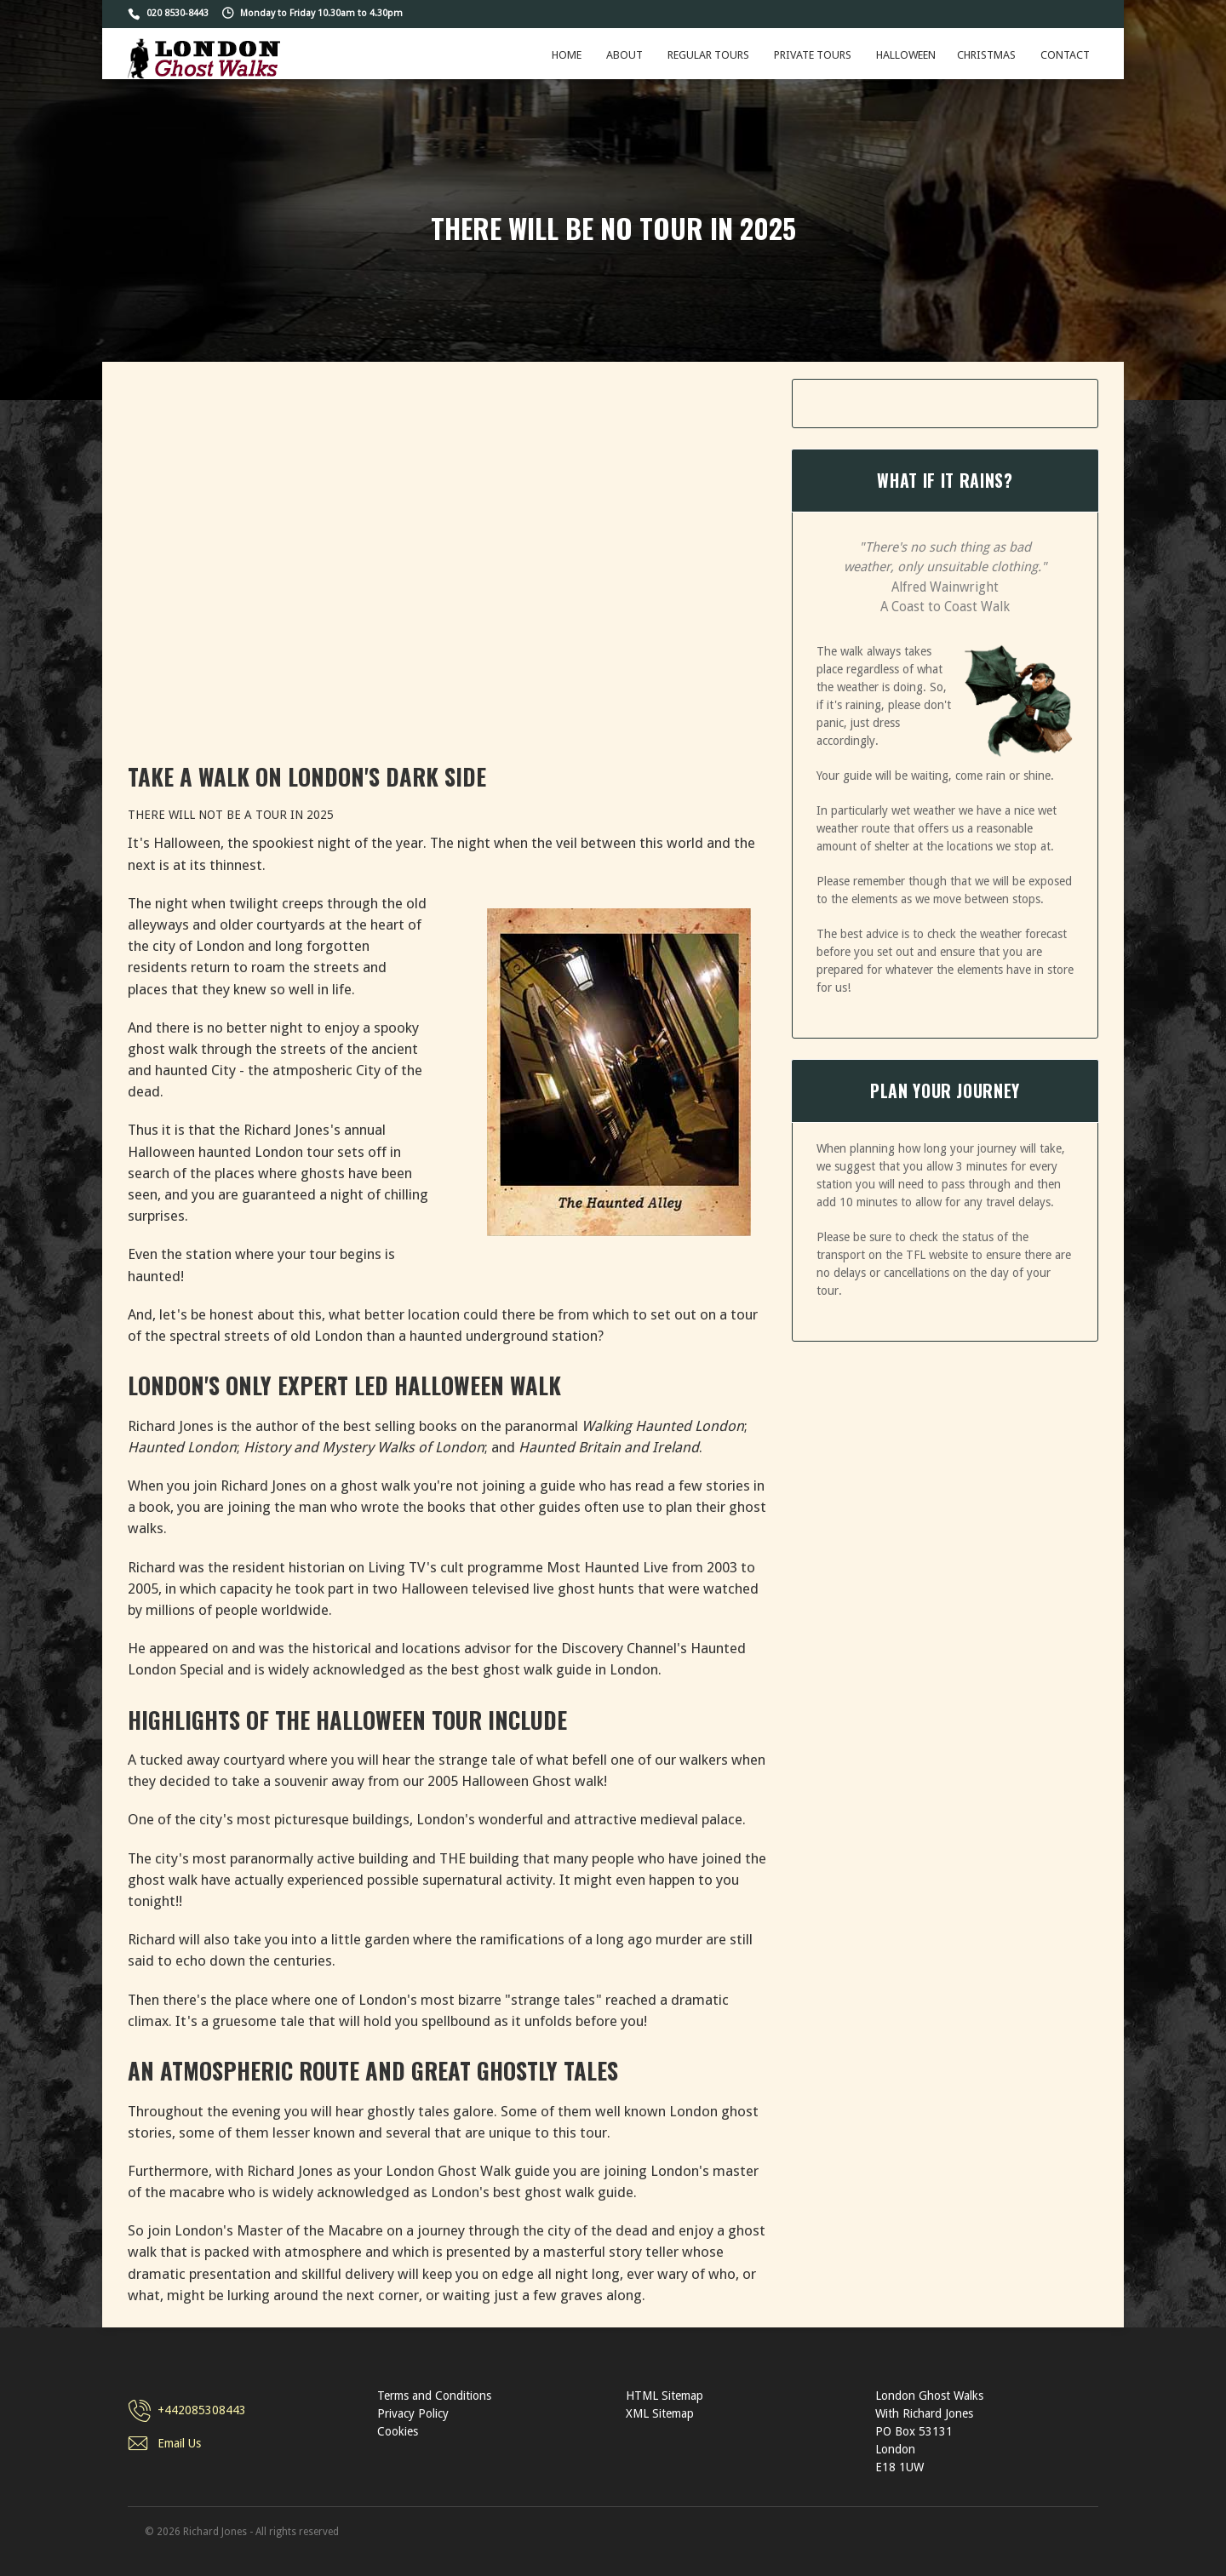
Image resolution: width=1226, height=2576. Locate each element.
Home (566, 55)
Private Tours (812, 55)
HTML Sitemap (664, 2395)
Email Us (179, 2443)
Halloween (906, 55)
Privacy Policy (413, 2413)
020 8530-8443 (177, 13)
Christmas (986, 55)
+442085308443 (202, 2410)
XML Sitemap (660, 2413)
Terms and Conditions (434, 2395)
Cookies (397, 2431)
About (624, 55)
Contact (1065, 55)
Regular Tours (708, 55)
